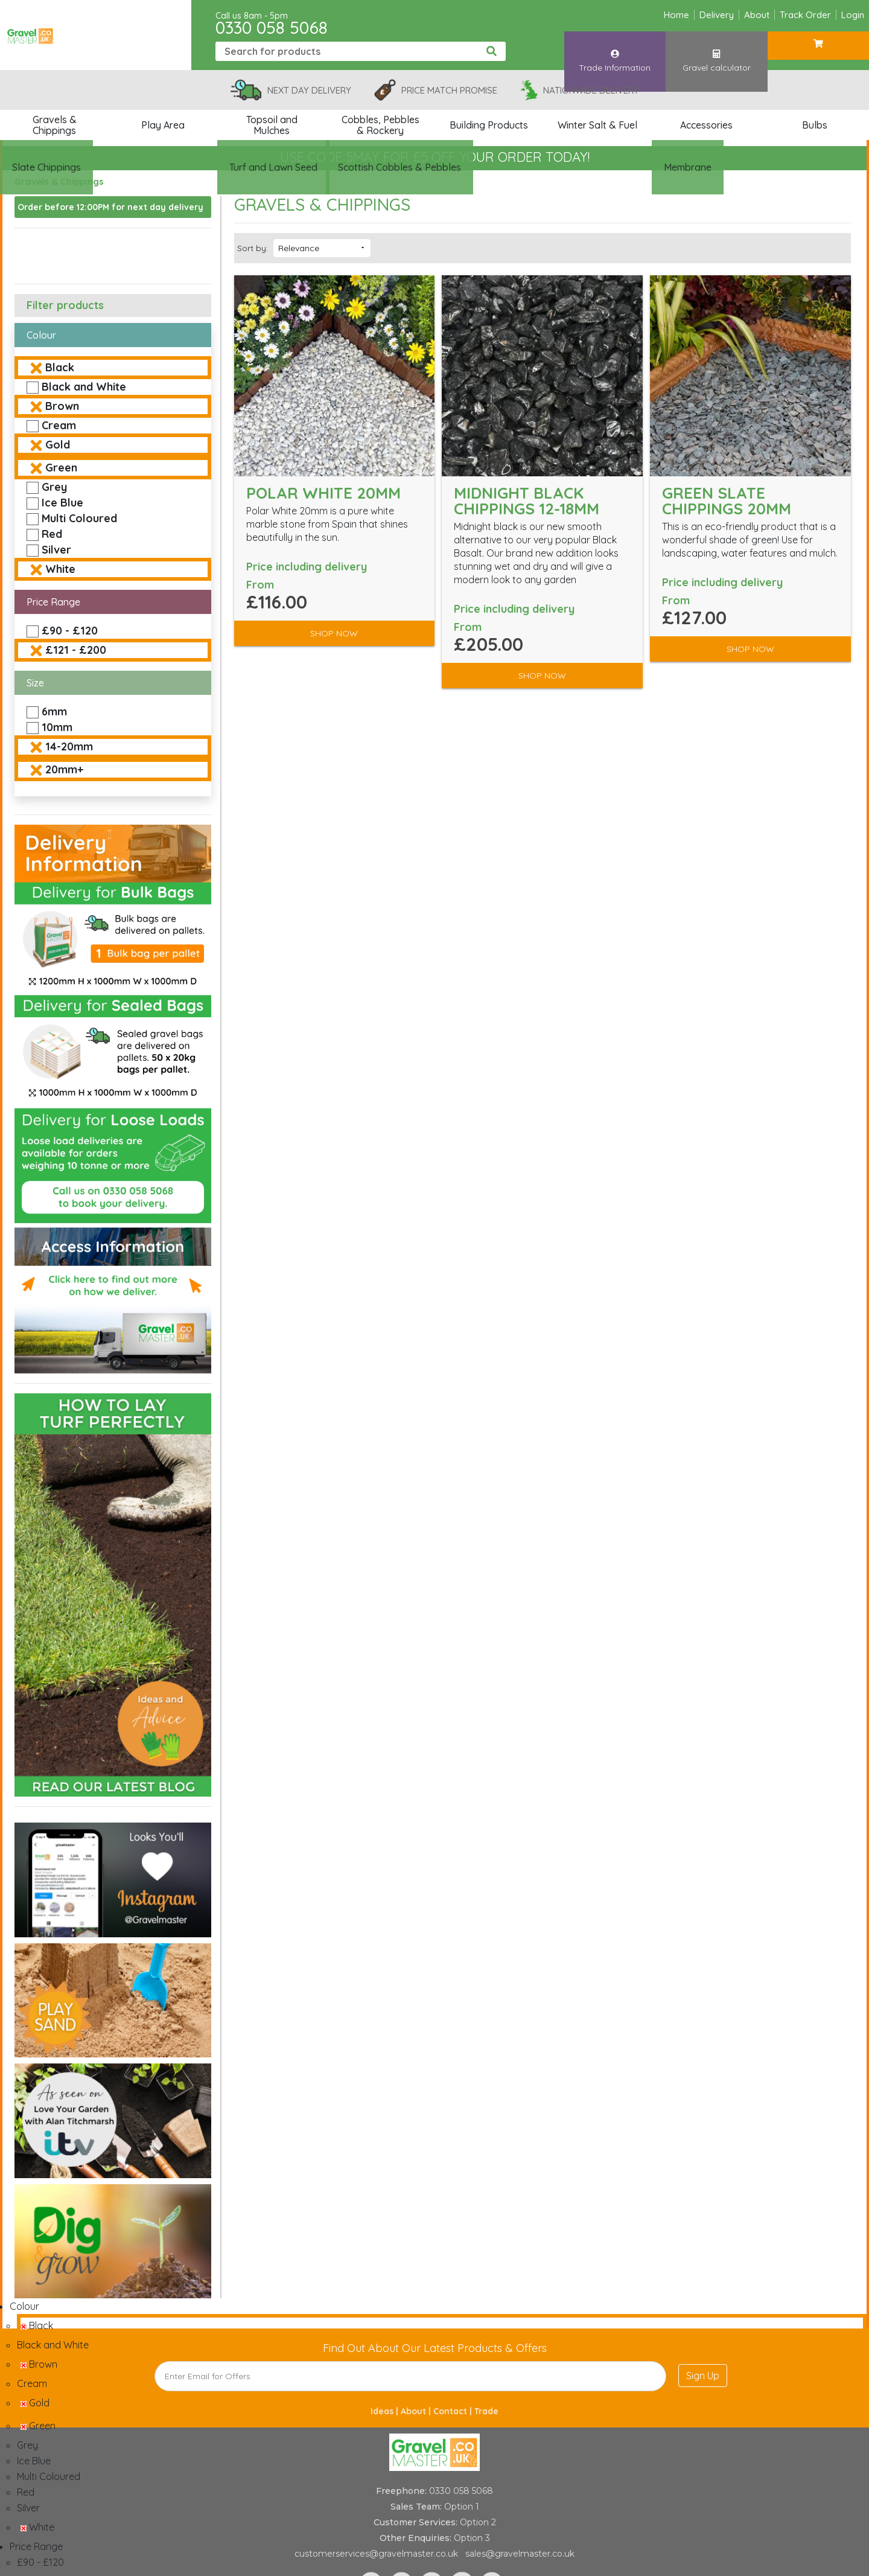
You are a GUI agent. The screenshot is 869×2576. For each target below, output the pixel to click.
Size (35, 683)
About (756, 15)
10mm (57, 727)
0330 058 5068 (271, 27)
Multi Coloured (79, 518)
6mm (54, 711)
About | (417, 2411)
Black (59, 367)
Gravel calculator (716, 50)
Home (676, 15)
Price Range (53, 602)
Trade (486, 2411)
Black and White (84, 387)
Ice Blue (62, 503)
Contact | (453, 2411)
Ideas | (386, 2411)
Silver (56, 550)
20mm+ (64, 769)
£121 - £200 (75, 650)
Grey (54, 487)
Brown (62, 406)
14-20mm (69, 746)
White (60, 569)
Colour (41, 335)
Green (61, 468)
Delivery (716, 15)
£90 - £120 (70, 631)
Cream (59, 425)
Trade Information (615, 50)
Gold (57, 445)
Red (52, 534)
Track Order (805, 15)
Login (852, 15)
